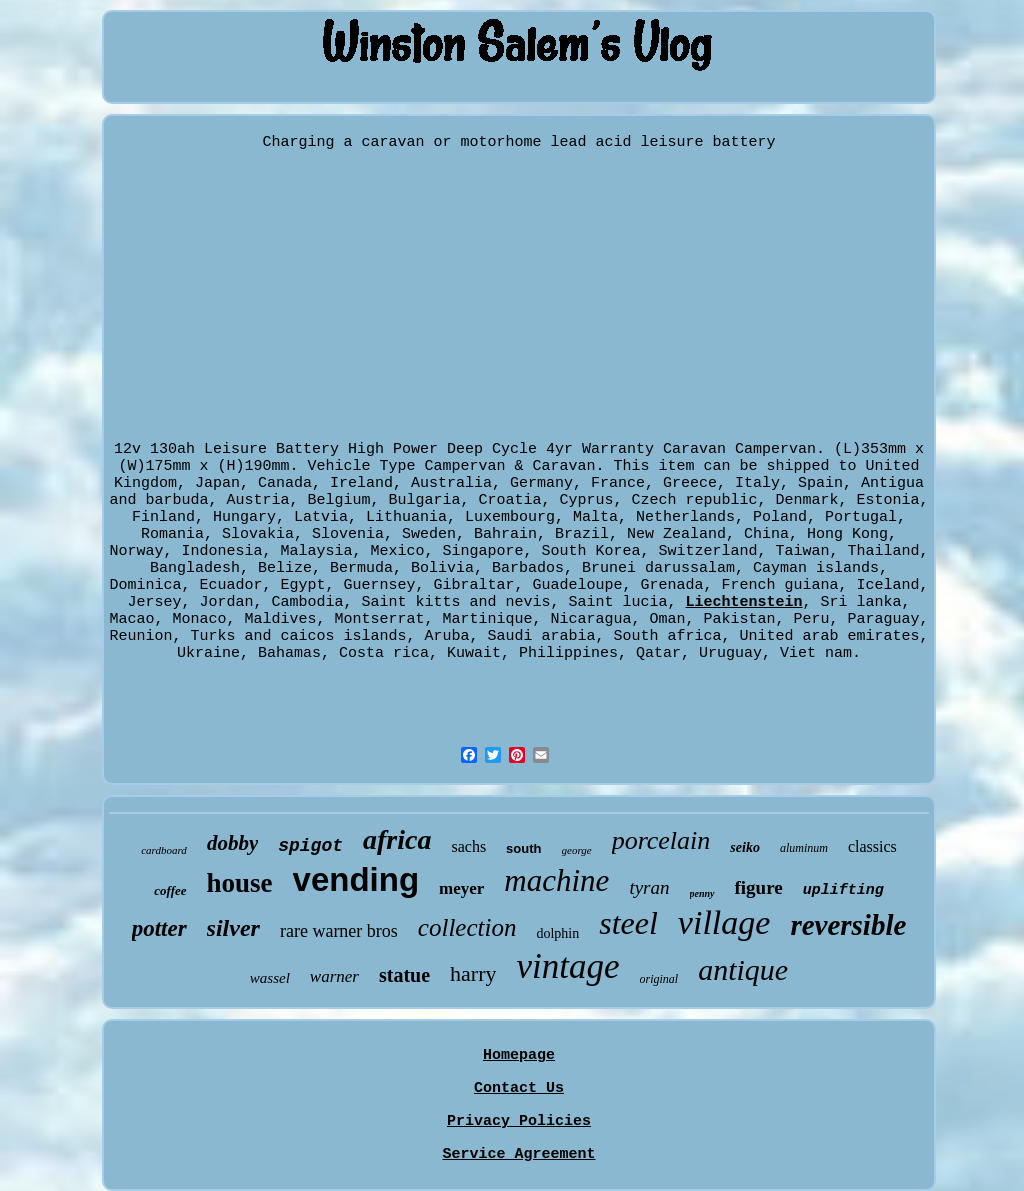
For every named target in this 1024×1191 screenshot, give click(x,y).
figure (759, 887)
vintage (567, 966)
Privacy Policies (519, 1121)
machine (556, 880)
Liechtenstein (744, 602)
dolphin (557, 933)
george (577, 850)
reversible (848, 925)
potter (159, 928)
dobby (232, 843)
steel (628, 923)
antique (743, 969)
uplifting (843, 890)
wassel (270, 978)
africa (397, 839)
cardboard (164, 850)
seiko (745, 847)
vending (356, 879)
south (523, 848)
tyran (649, 887)
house (240, 883)
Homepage (519, 1055)
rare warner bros (339, 931)
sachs (468, 846)
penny (702, 893)
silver (233, 928)
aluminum (804, 848)
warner (334, 976)
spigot (310, 846)
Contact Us (519, 1088)
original (659, 979)
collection (467, 927)
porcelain (661, 840)
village (724, 922)
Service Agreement (518, 1154)
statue (404, 975)
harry (473, 973)
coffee (170, 890)
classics (872, 846)
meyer (461, 888)
